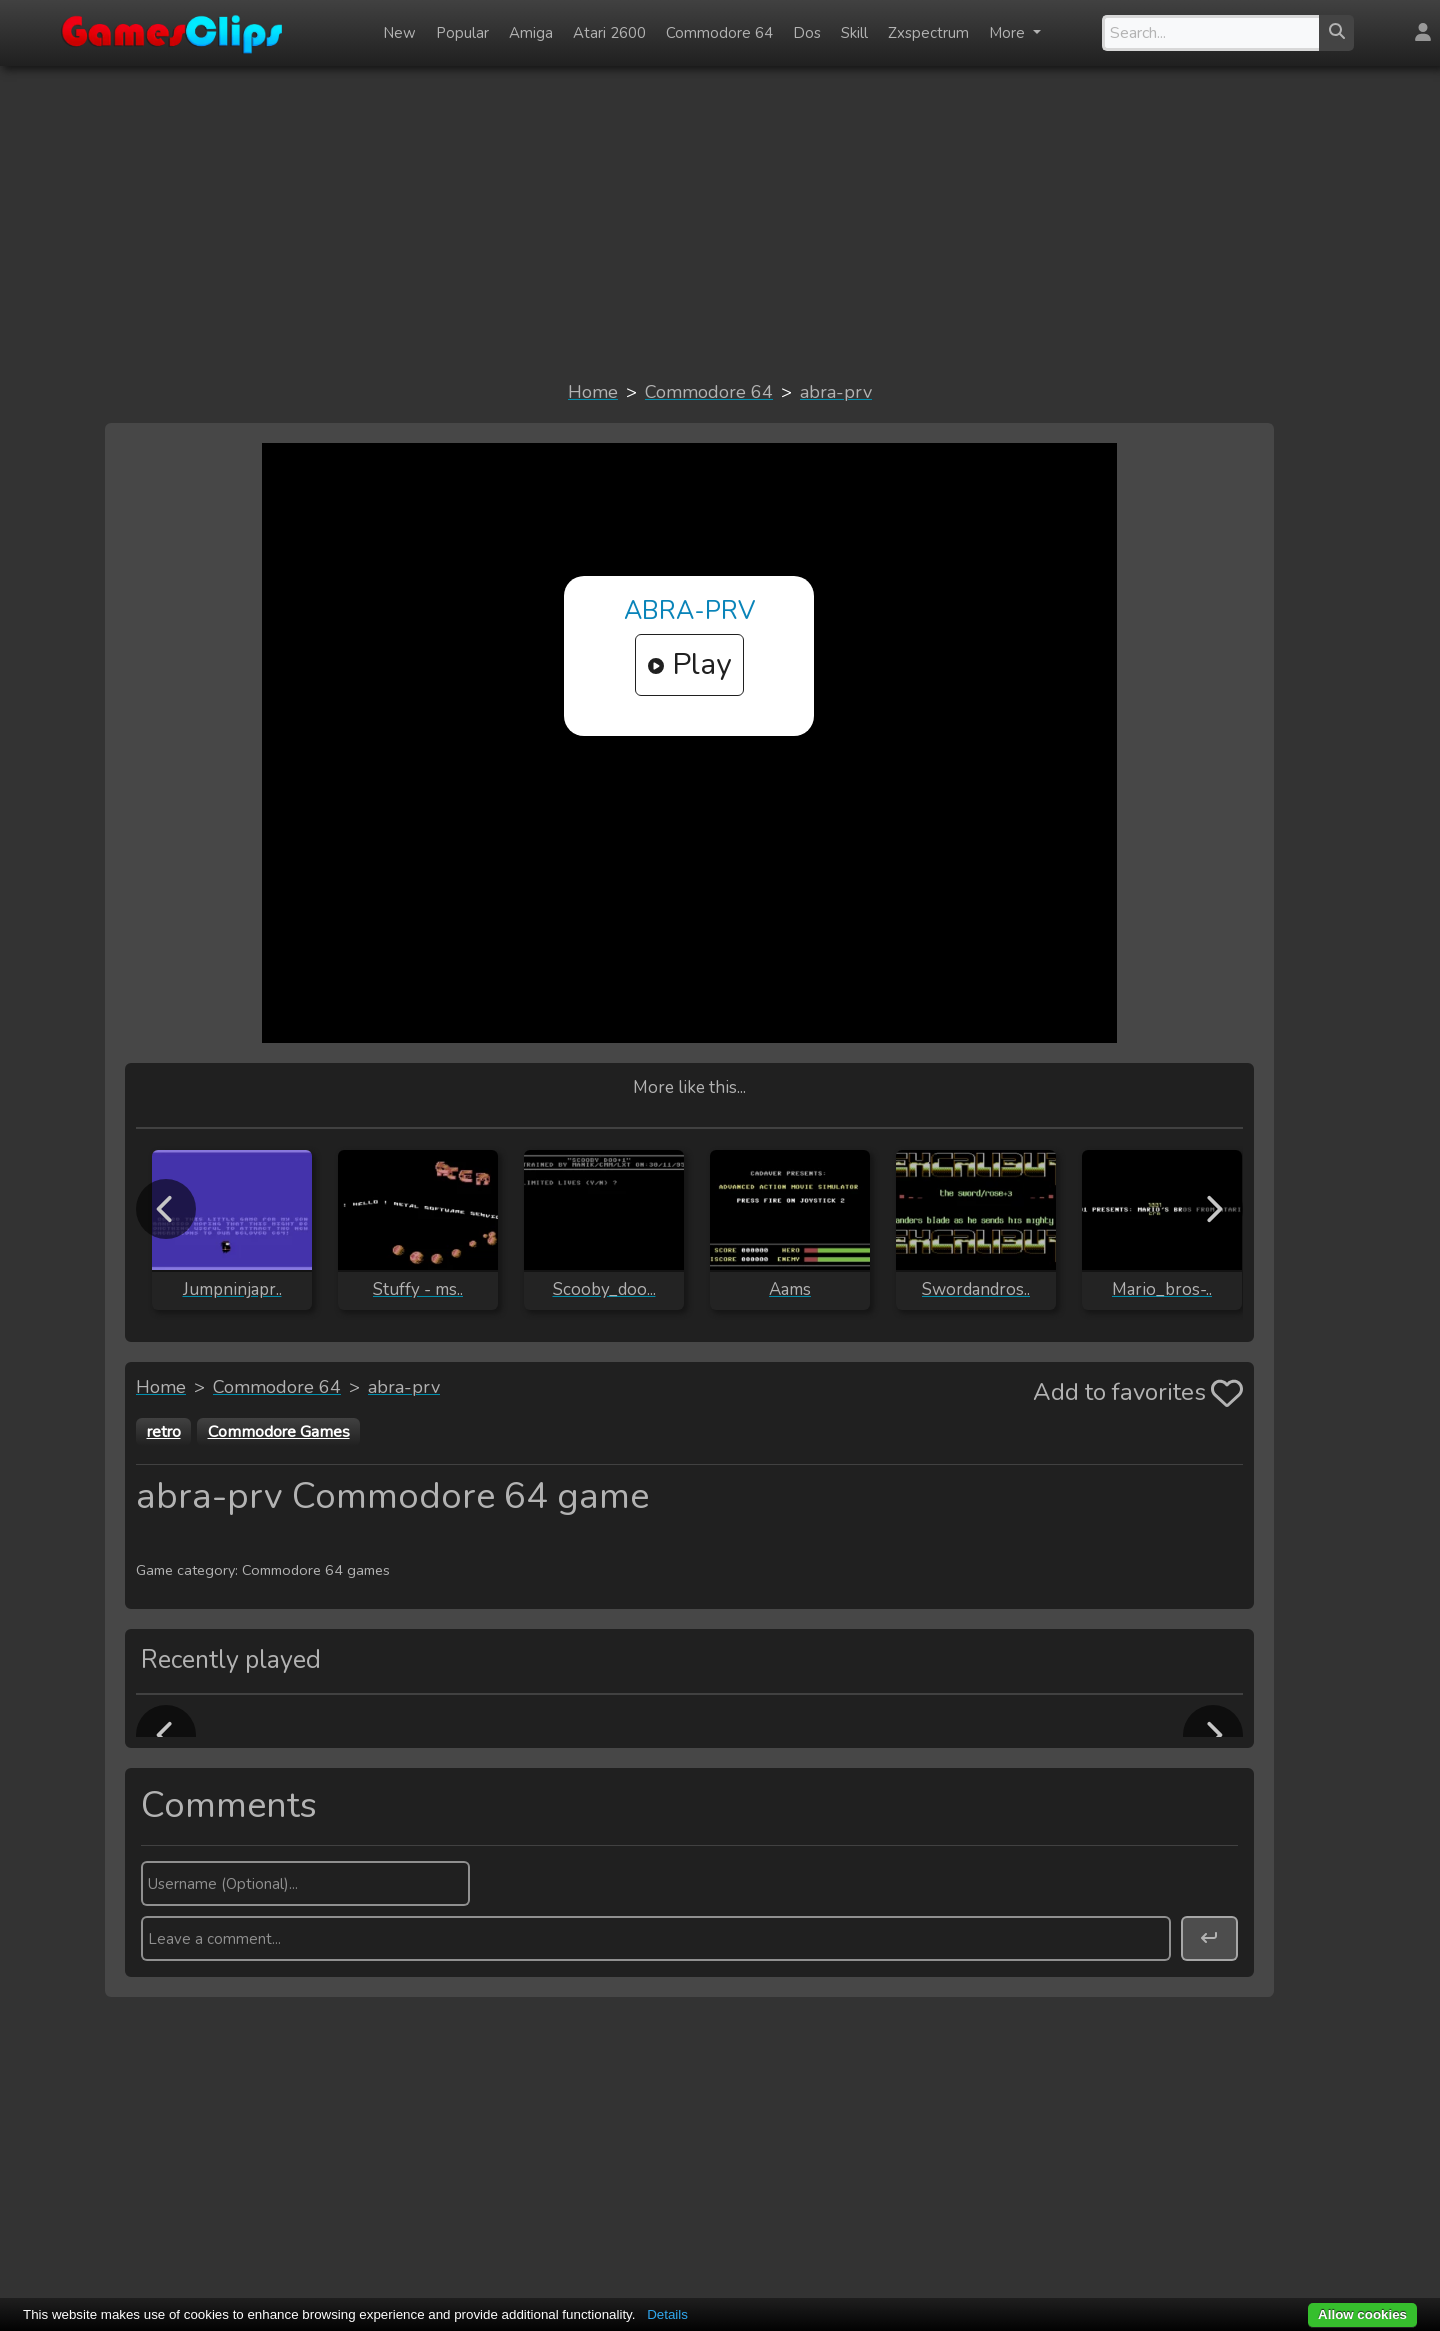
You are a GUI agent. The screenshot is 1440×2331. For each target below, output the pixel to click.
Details (667, 2314)
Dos (807, 33)
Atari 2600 (609, 33)
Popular (462, 33)
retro (164, 1432)
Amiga (531, 33)
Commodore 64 (719, 33)
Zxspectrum (928, 33)
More (1009, 33)
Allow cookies (1362, 2314)
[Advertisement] (720, 222)
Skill (854, 33)
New (399, 33)
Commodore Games (279, 1432)
